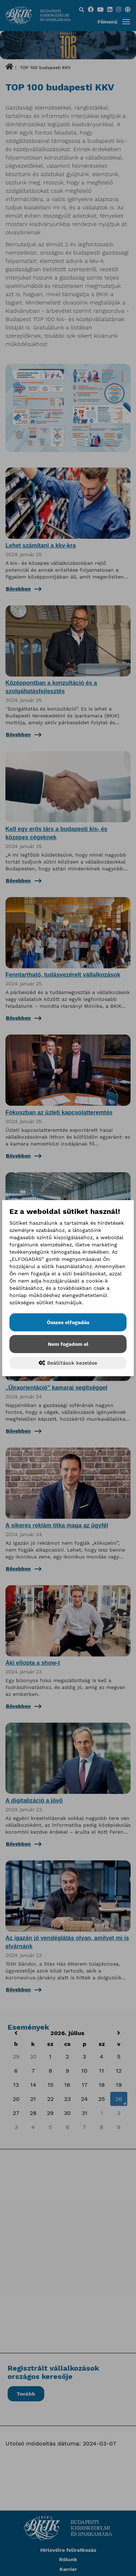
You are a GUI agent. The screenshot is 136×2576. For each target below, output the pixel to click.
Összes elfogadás (68, 1322)
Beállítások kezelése (68, 1363)
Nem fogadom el (68, 1344)
